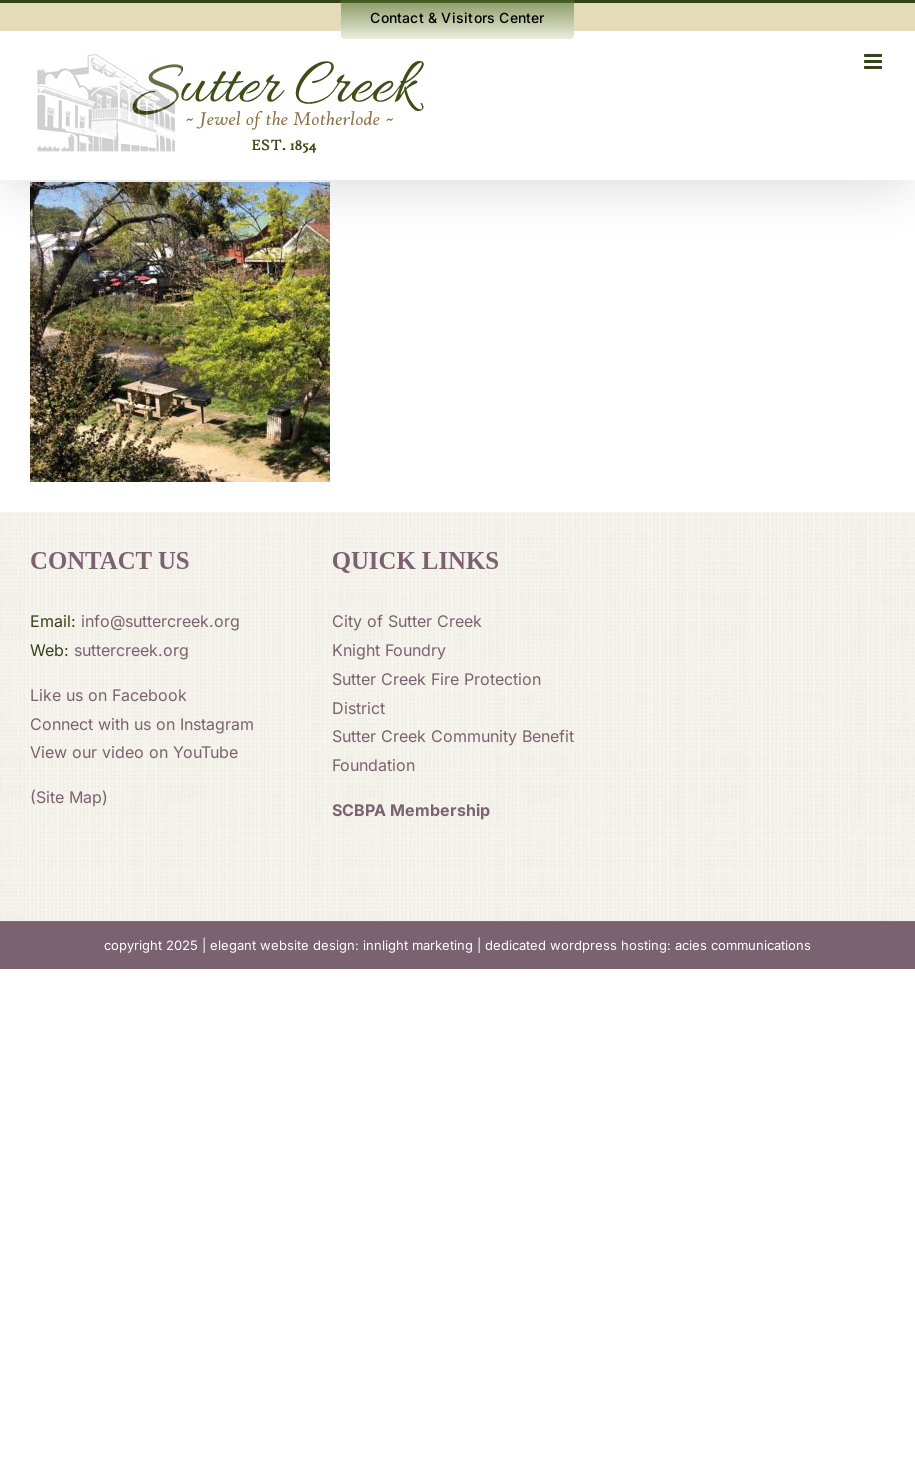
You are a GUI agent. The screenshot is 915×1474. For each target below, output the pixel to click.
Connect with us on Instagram (142, 724)
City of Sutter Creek (407, 621)
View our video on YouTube (134, 752)
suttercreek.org (131, 650)
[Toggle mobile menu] (874, 61)
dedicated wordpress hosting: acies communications (648, 945)
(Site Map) (69, 797)
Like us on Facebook (108, 695)
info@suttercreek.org (160, 621)
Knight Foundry (389, 650)
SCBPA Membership (411, 810)
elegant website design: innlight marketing (341, 945)
